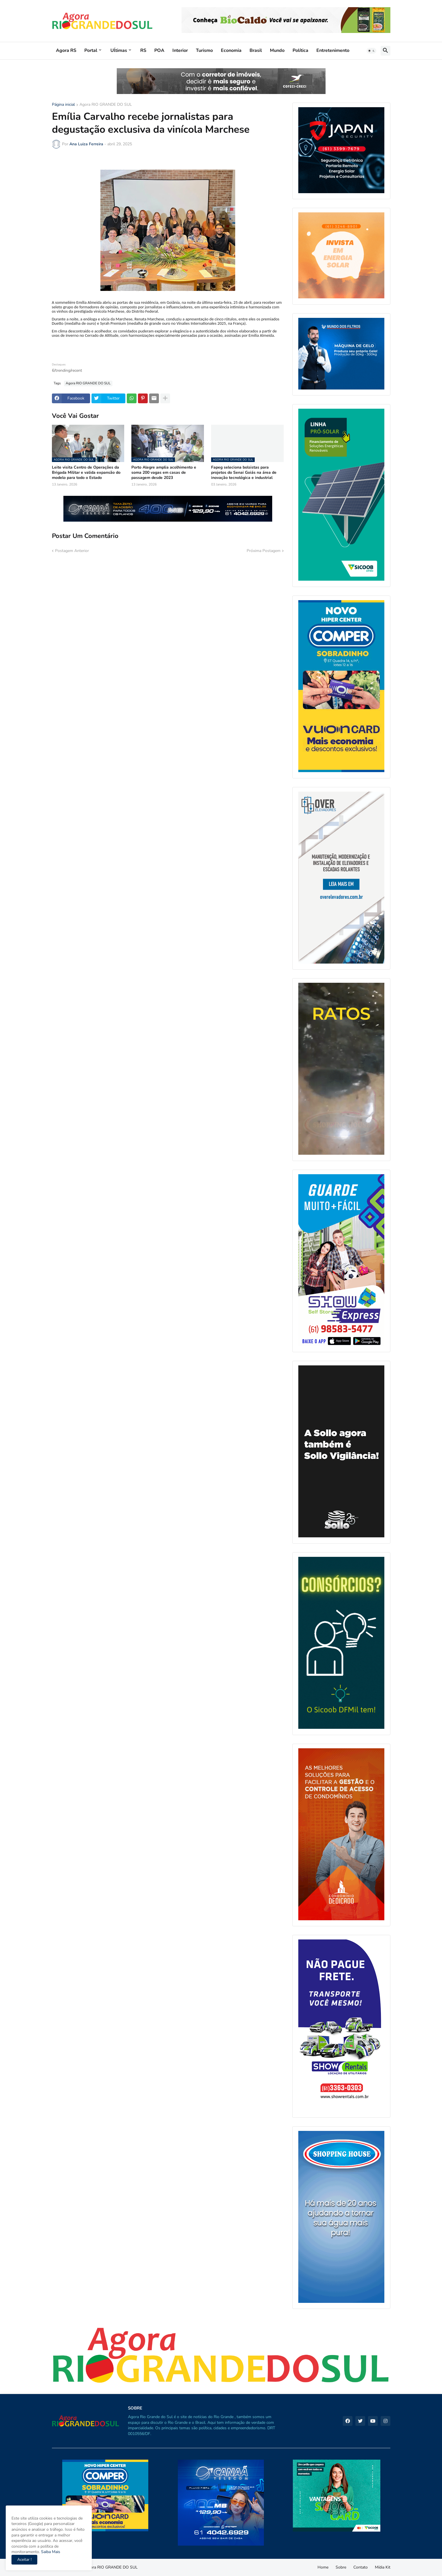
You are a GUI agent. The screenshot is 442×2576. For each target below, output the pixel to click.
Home (323, 2567)
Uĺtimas (118, 50)
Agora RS (66, 50)
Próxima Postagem (264, 550)
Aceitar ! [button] (24, 2559)
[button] (371, 51)
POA (159, 50)
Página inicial (63, 105)
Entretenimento (332, 50)
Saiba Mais (50, 2552)
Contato (360, 2567)
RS (143, 50)
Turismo (204, 50)
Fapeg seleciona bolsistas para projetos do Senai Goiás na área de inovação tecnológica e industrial (244, 472)
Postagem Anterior (72, 550)
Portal (90, 50)
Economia (231, 50)
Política (300, 50)
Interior (180, 50)
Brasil (256, 50)
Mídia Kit (382, 2567)
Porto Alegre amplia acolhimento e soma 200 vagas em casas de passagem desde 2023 (163, 472)
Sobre (341, 2567)
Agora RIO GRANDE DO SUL (105, 105)
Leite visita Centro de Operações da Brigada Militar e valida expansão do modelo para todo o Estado (86, 472)
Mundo (277, 50)
